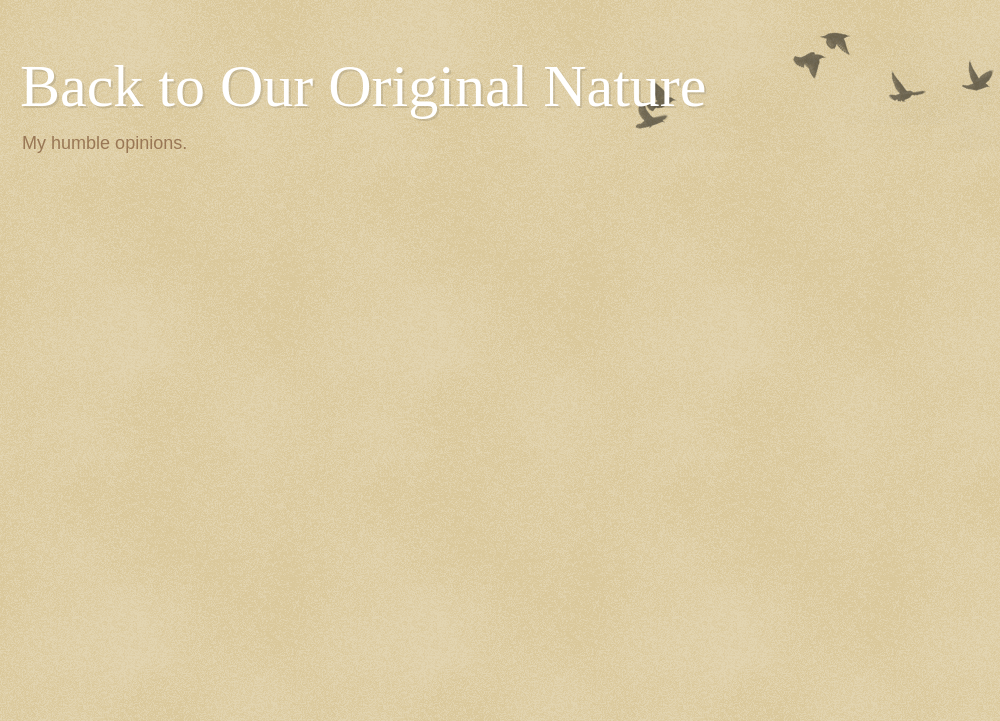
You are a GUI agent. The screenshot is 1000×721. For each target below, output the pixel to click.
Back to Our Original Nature (363, 86)
